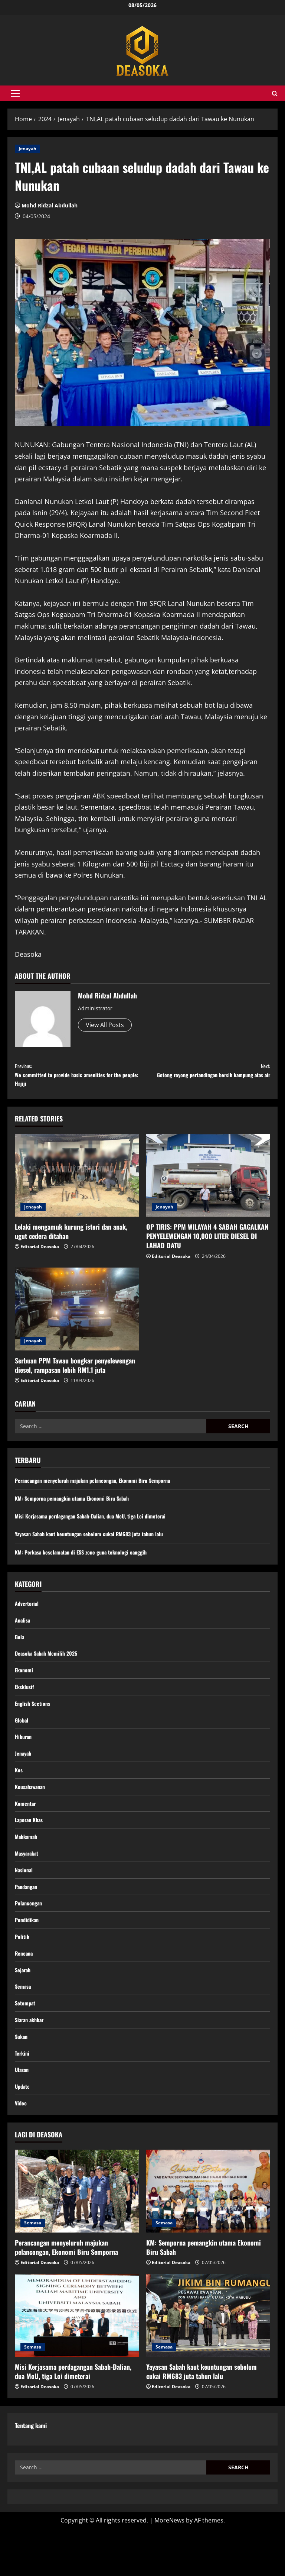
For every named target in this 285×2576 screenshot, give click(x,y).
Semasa (24, 2023)
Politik (23, 1969)
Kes (19, 1790)
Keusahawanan (32, 1808)
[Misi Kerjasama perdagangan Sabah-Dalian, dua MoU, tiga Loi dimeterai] (77, 2362)
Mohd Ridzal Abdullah (50, 205)
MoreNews (169, 2567)
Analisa (23, 1629)
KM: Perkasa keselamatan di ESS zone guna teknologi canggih (89, 1559)
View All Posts (105, 1025)
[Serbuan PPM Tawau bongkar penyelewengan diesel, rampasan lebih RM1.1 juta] (77, 1316)
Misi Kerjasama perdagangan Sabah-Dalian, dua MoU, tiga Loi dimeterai (99, 1523)
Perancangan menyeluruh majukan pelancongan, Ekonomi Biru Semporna (102, 1487)
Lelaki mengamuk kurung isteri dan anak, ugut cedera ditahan (71, 1239)
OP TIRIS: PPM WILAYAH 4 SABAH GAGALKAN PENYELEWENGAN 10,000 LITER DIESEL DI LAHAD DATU (207, 1244)
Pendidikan (28, 1951)
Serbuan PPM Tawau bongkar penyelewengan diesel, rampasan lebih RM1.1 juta (75, 1372)
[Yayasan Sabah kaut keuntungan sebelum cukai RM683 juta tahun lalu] (208, 2362)
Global (22, 1737)
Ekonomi (25, 1683)
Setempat (26, 2041)
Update (23, 2131)
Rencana (25, 1987)
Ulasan (22, 2113)
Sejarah (24, 2005)
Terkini (23, 2095)
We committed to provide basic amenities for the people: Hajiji (78, 1078)
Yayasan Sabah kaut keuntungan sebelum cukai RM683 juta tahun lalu (98, 1541)
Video (21, 2148)
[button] (15, 93)
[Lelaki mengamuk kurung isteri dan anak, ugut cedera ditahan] (77, 1183)
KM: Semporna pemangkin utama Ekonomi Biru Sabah (78, 1505)
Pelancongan (30, 1934)
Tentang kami (31, 2471)
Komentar (27, 1826)
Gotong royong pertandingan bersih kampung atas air (206, 1078)
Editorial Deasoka (39, 1254)
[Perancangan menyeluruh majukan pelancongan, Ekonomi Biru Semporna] (77, 2237)
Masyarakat (28, 1880)
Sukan (22, 2077)
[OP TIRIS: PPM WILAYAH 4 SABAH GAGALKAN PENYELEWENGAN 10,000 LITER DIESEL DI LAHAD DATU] (208, 1183)
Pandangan (27, 1916)
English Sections (34, 1719)
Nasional (25, 1898)
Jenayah (27, 148)
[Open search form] (275, 93)
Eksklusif (25, 1701)
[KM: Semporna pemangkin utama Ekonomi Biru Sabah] (208, 2237)
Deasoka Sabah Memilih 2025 (50, 1665)
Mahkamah (27, 1862)
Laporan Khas (31, 1844)
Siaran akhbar (31, 2059)
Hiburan (24, 1754)
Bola (20, 1647)
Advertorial (28, 1611)
